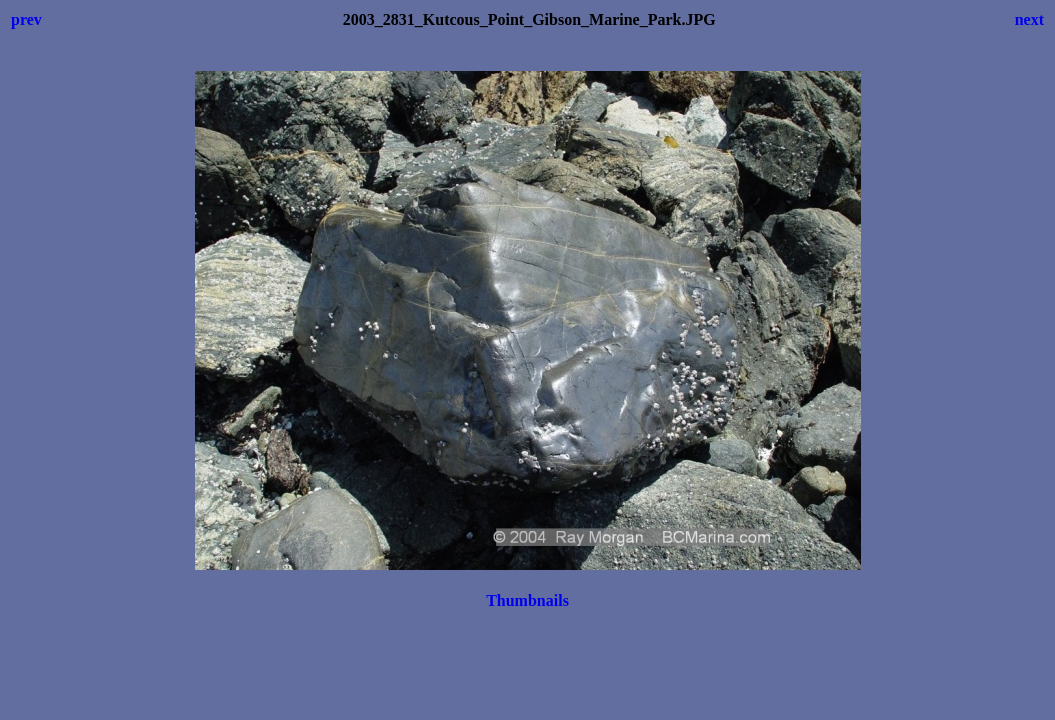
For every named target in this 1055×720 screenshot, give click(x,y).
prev (26, 19)
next (1029, 19)
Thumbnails (527, 600)
